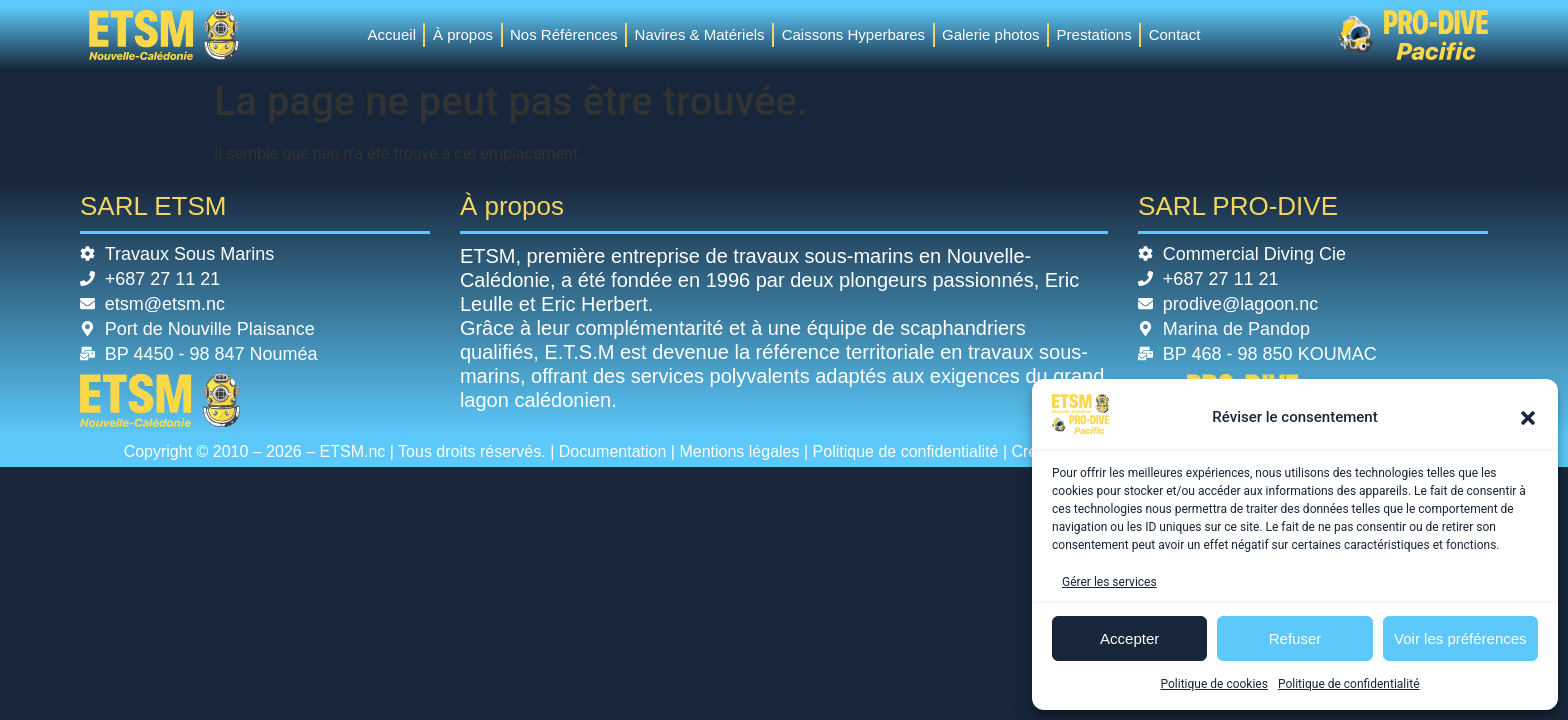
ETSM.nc (353, 451)
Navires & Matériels (700, 34)
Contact (1175, 34)
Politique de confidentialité (1349, 684)
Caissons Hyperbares (853, 34)
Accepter (1129, 638)
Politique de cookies (1214, 684)
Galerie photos (991, 34)
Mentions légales (739, 451)
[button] (1528, 418)
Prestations (1094, 34)
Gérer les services (1109, 582)
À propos (463, 34)
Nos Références (564, 34)
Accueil (392, 34)
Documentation (613, 451)
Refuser (1295, 638)
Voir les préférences (1460, 638)
